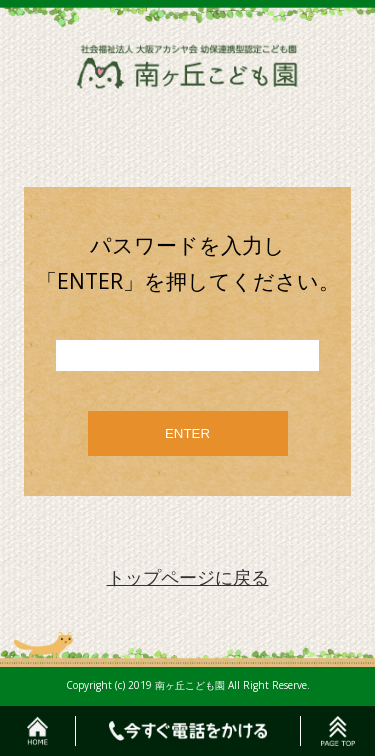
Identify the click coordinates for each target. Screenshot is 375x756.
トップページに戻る (188, 577)
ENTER (187, 433)
